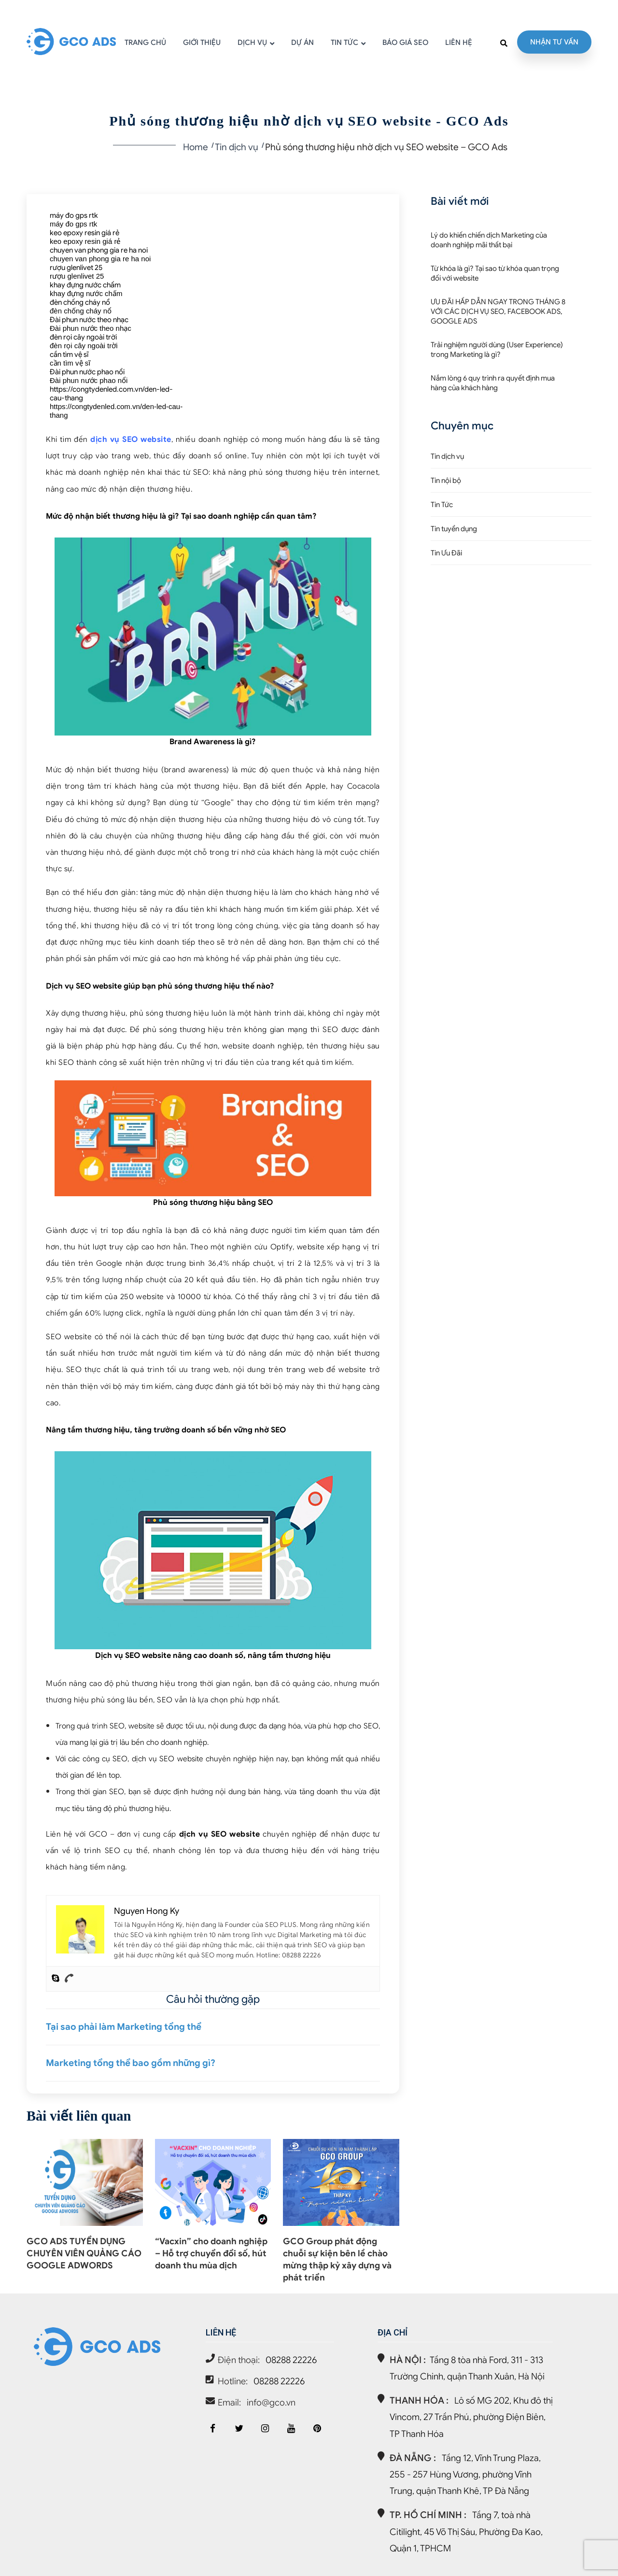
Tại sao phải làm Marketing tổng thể (123, 2026)
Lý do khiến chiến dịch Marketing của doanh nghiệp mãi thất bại (489, 240)
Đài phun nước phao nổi (87, 372)
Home (195, 147)
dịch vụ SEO (203, 1834)
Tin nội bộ (446, 480)
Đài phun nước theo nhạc (89, 319)
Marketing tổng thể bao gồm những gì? (130, 2062)
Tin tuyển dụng (454, 528)
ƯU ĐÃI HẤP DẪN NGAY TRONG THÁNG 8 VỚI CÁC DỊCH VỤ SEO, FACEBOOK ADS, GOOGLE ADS (498, 311)
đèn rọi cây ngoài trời (83, 337)
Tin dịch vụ (236, 147)
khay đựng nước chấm (85, 285)
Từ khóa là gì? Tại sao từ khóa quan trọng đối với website (495, 273)
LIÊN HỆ (458, 42)
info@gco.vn (271, 2402)
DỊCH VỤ (252, 42)
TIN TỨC (344, 42)
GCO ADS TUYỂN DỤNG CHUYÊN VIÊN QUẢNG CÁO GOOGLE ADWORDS (84, 2253)
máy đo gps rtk (74, 215)
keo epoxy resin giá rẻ (84, 232)
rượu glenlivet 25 (76, 267)
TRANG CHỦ (145, 42)
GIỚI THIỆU (202, 42)
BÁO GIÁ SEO (405, 42)
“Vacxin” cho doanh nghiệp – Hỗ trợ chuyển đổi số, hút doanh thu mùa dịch (211, 2253)
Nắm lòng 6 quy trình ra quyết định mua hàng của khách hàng (493, 383)
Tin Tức (442, 504)
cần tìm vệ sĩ (69, 354)
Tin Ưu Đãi (446, 553)
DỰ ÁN (302, 42)
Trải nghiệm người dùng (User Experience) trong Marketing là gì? (497, 349)
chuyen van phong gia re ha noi (99, 250)
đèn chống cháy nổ (80, 302)
